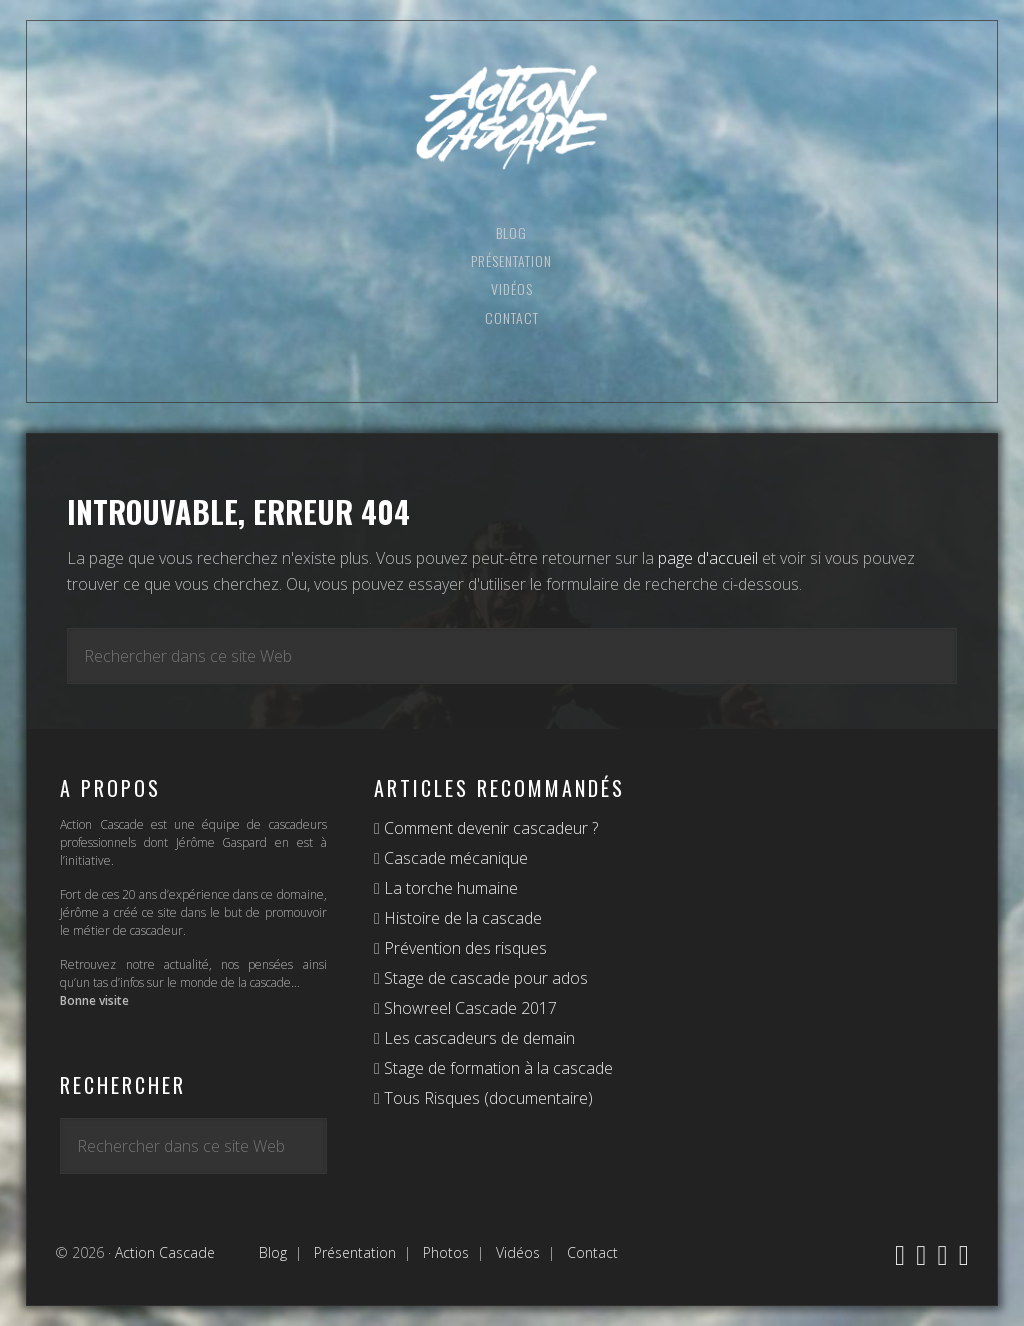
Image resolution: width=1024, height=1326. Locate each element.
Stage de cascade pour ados (484, 978)
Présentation (355, 1252)
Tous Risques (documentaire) (486, 1098)
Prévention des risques (463, 948)
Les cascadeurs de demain (477, 1038)
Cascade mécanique (454, 858)
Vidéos (518, 1252)
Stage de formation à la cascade (496, 1068)
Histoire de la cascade (461, 918)
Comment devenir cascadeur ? (489, 828)
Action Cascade (512, 117)
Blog (273, 1252)
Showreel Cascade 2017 (468, 1008)
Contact (592, 1252)
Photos (446, 1252)
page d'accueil (708, 558)
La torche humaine (449, 888)
